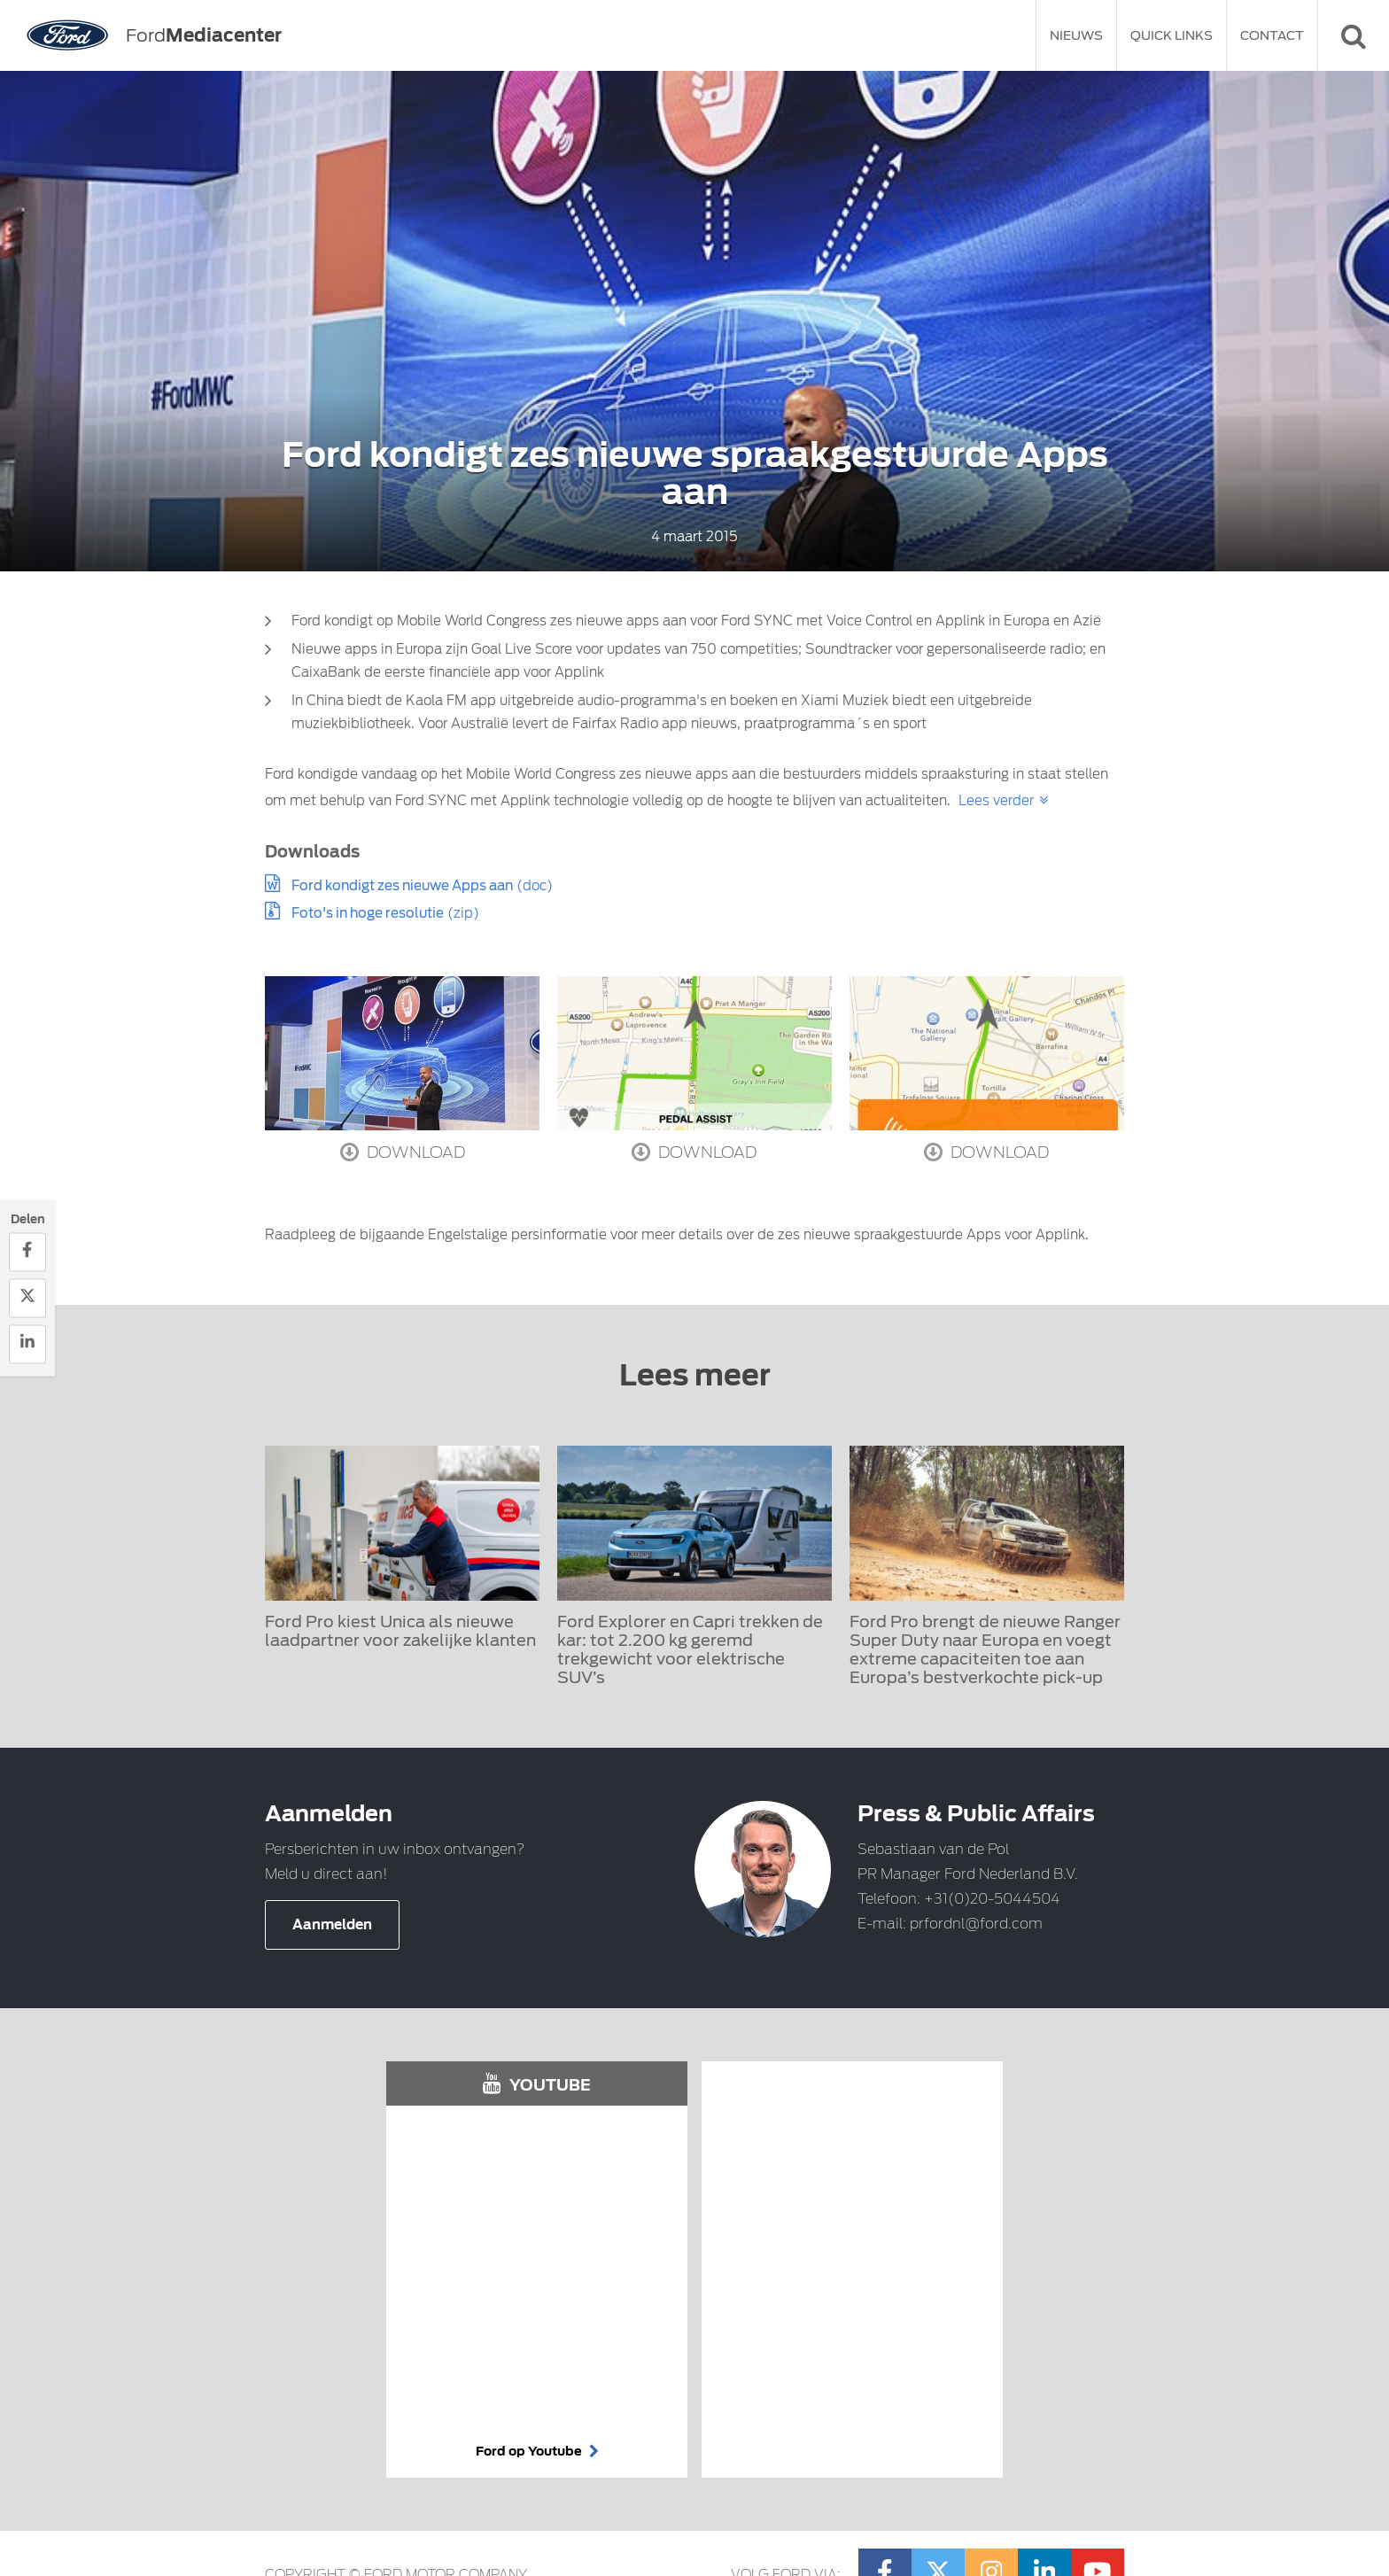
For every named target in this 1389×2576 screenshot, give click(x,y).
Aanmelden (332, 1925)
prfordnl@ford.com (976, 1923)
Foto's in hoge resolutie (367, 913)
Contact (1272, 35)
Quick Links (1171, 35)
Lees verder (996, 801)
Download (402, 1151)
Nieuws (1076, 35)
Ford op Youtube (537, 2451)
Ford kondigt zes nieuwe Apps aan (402, 886)
